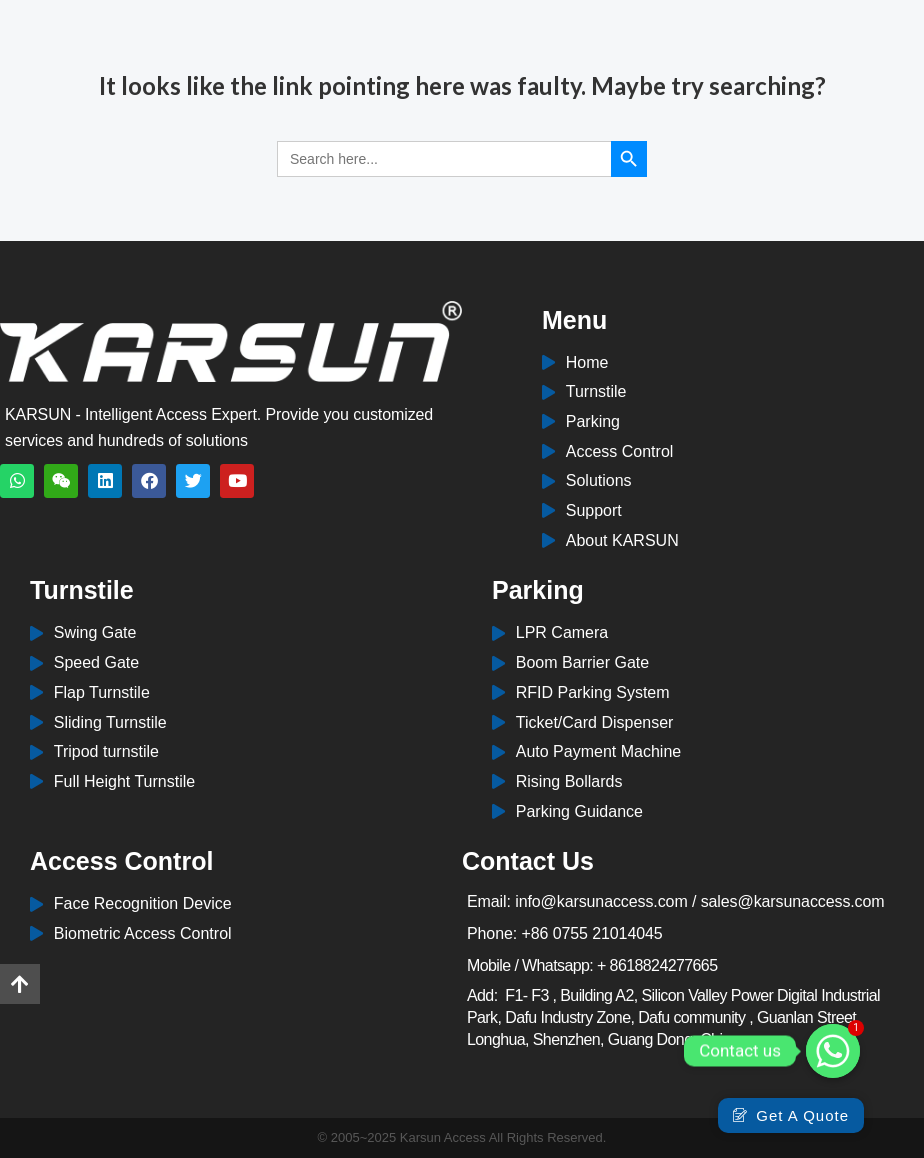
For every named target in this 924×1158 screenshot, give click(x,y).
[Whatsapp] (833, 1051)
